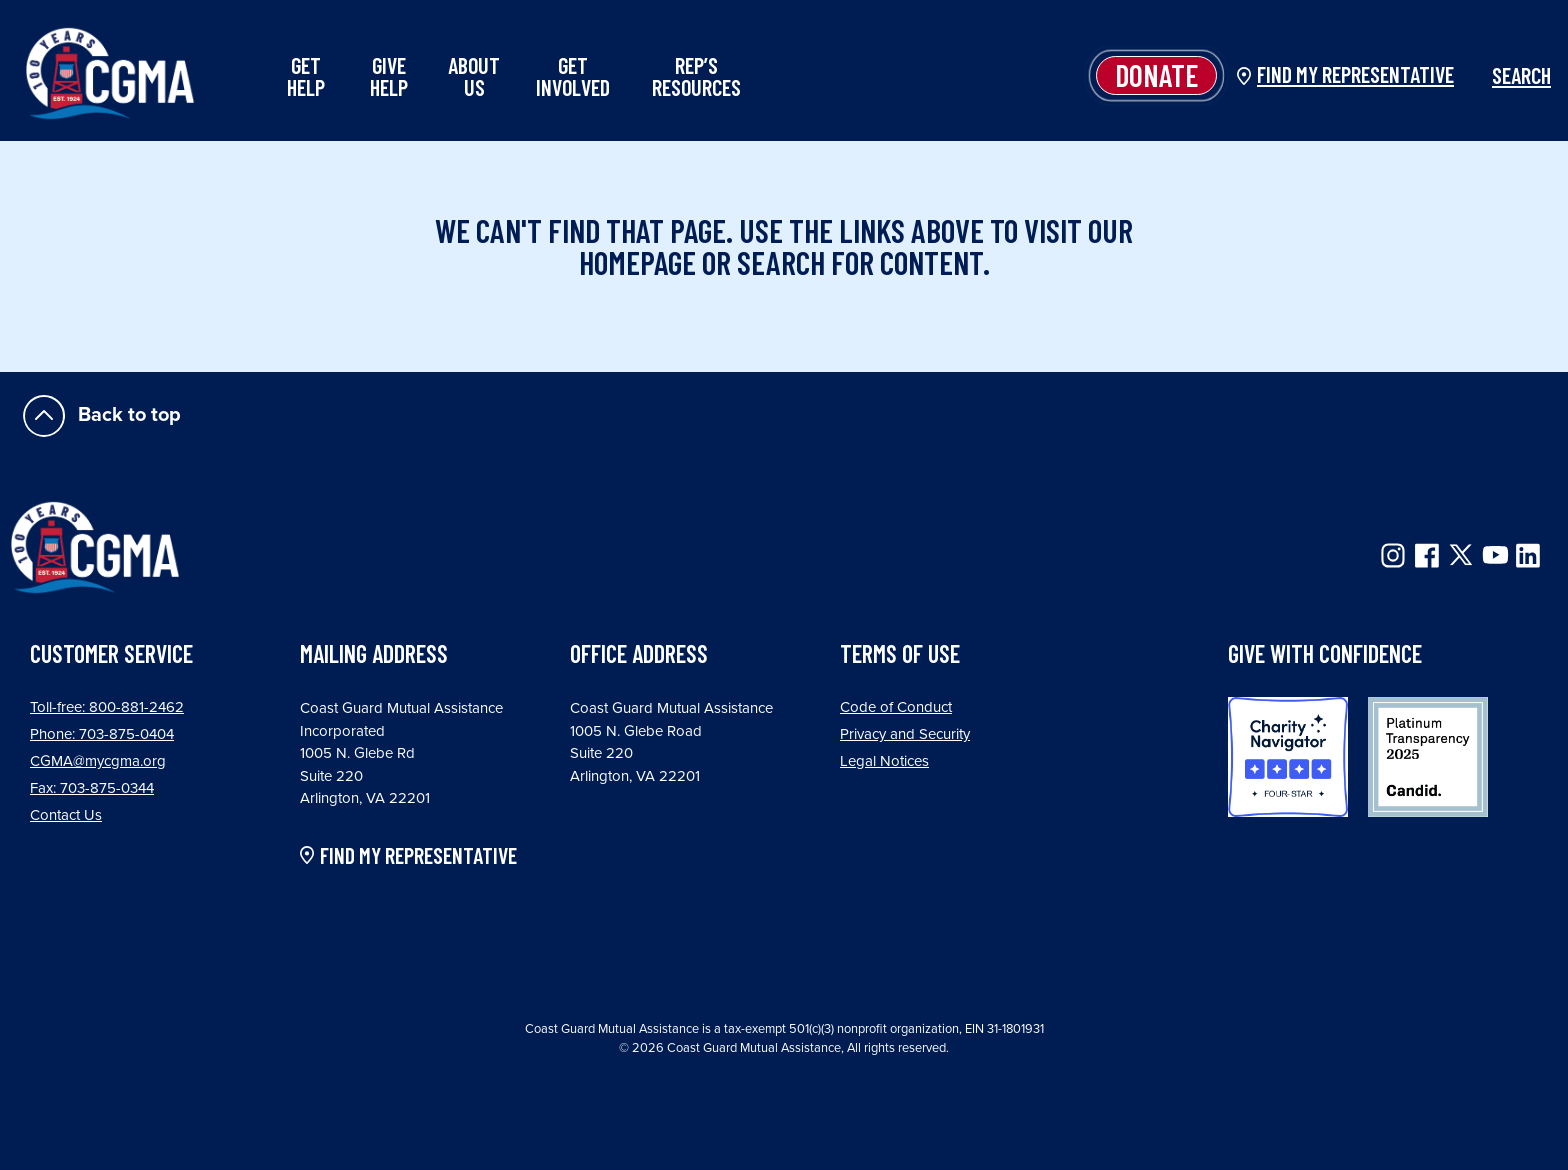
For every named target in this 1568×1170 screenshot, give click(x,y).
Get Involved (573, 76)
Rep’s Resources (696, 76)
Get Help (306, 76)
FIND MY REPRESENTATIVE (418, 856)
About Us (474, 76)
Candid (1428, 757)
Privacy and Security (905, 734)
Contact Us (66, 815)
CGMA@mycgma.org (98, 761)
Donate (1156, 75)
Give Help (389, 76)
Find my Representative (1355, 74)
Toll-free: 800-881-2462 (107, 707)
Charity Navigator (1288, 757)
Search (1510, 75)
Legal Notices (884, 761)
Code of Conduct (896, 707)
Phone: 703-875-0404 (102, 734)
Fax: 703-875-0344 (92, 788)
